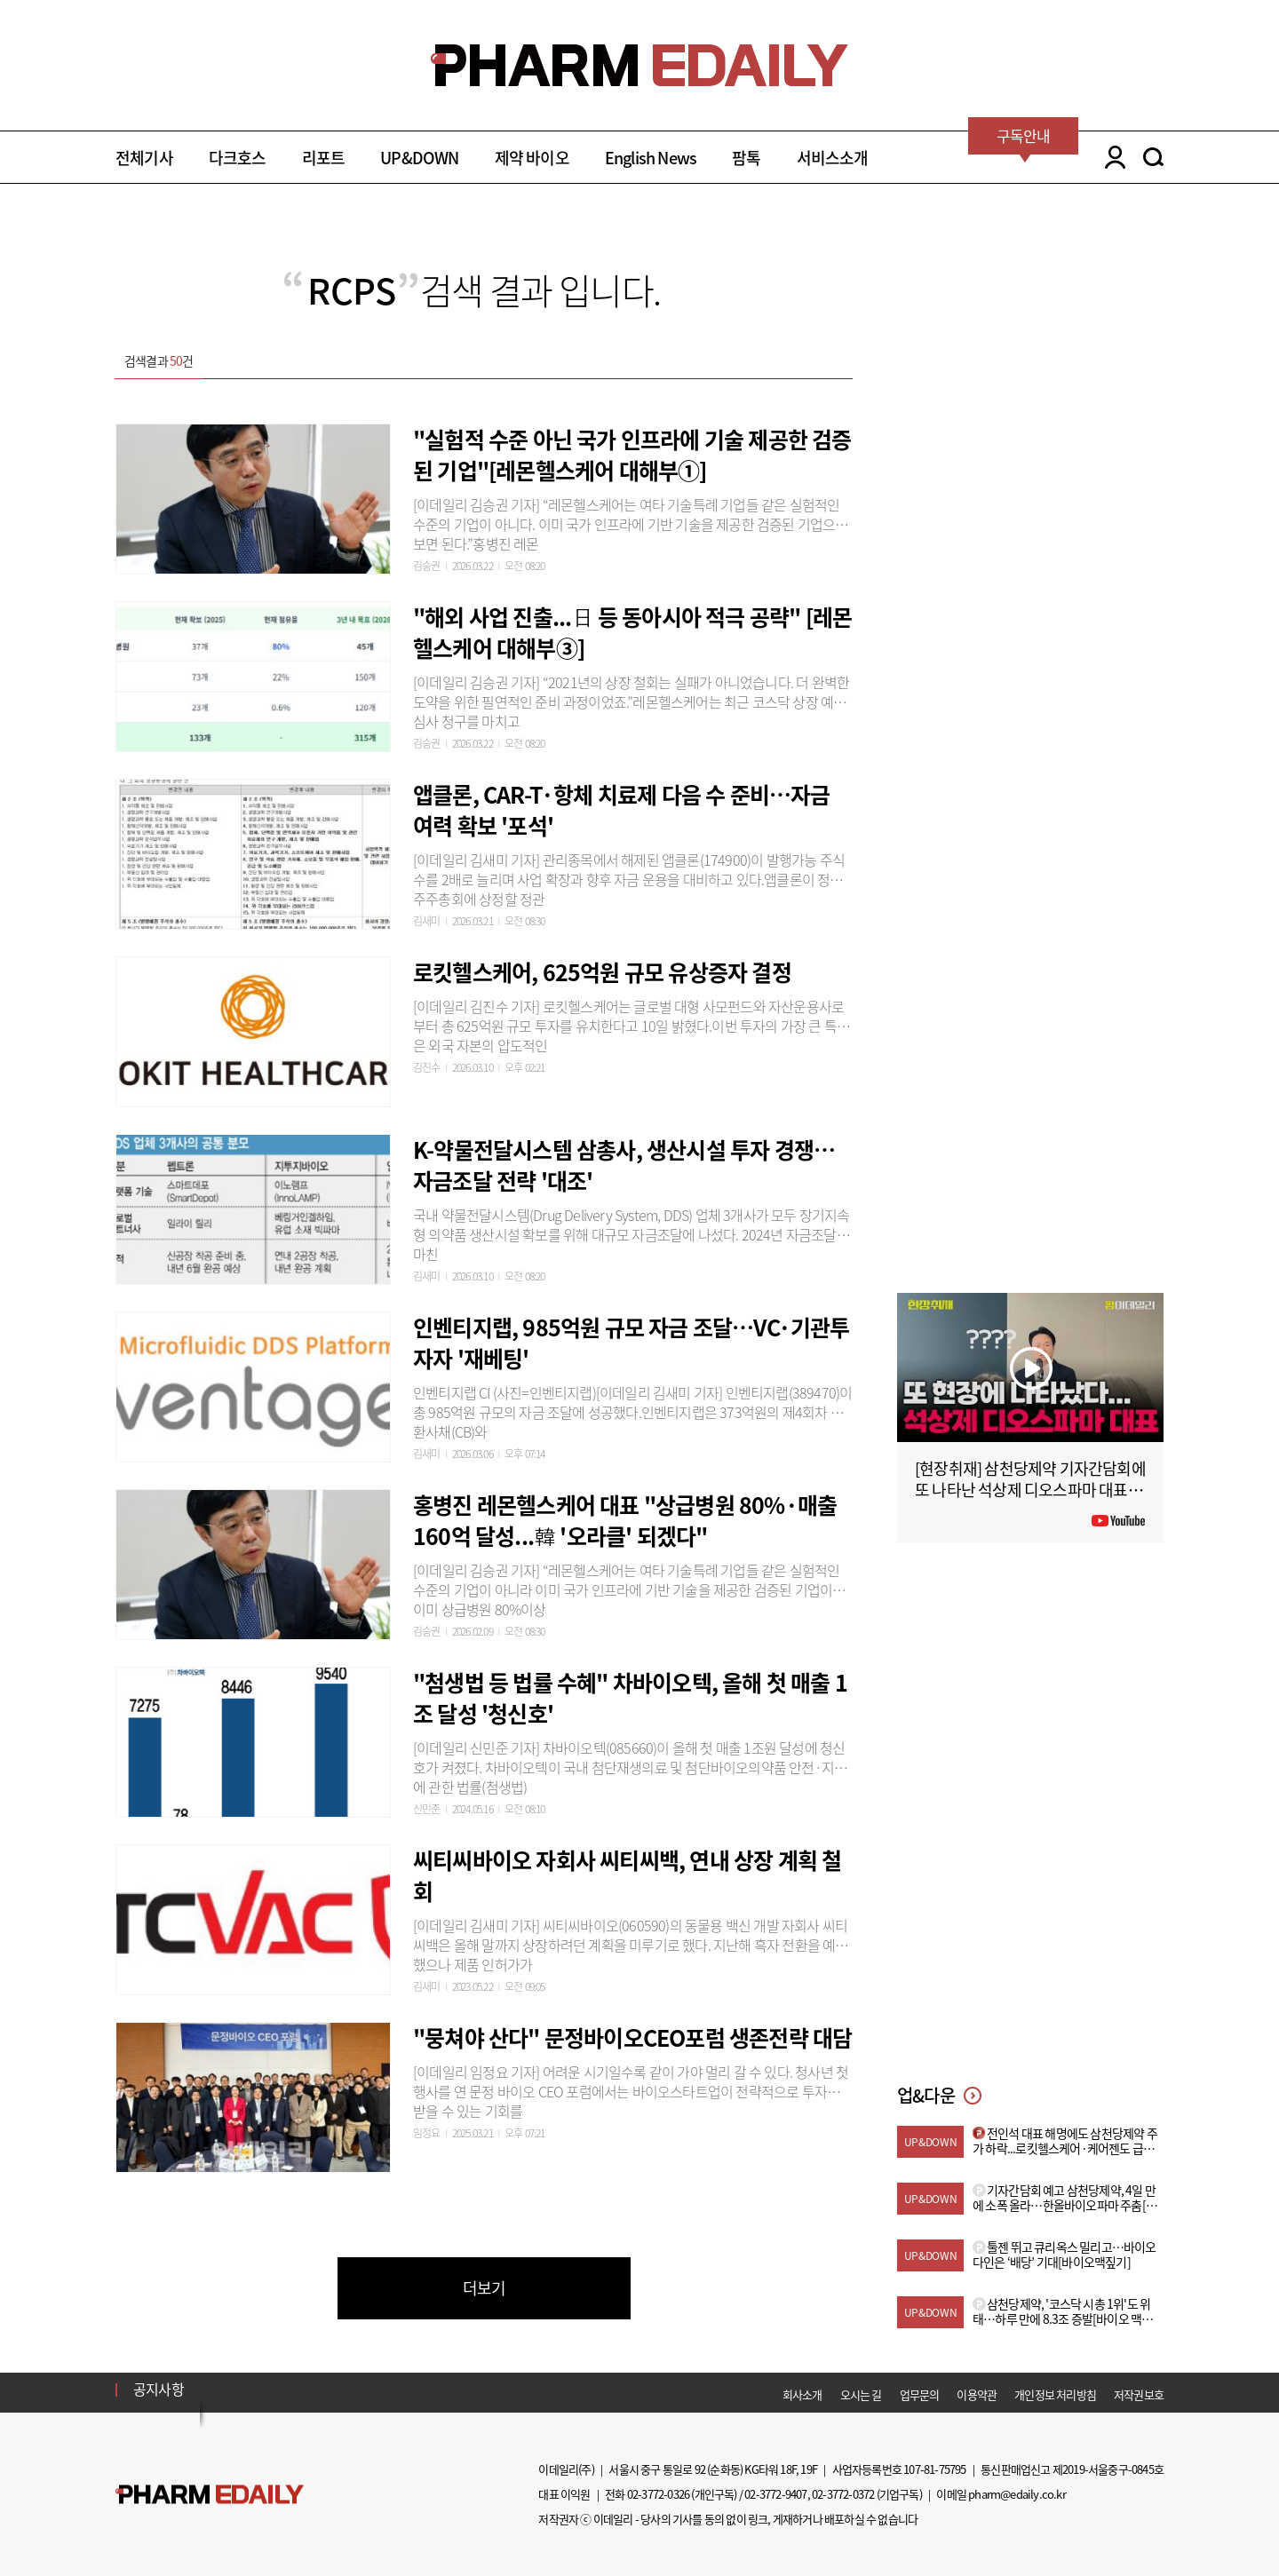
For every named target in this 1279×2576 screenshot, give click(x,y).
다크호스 (237, 158)
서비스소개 (833, 158)
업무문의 (920, 2394)
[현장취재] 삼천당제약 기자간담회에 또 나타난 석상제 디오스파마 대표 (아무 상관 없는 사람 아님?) (1030, 1489)
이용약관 (977, 2394)
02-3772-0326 (658, 2493)
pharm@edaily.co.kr (1017, 2493)
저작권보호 (1139, 2394)
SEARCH (1153, 157)
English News (650, 158)
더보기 (484, 2288)
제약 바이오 (532, 158)
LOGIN (1110, 157)
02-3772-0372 (843, 2493)
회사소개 (802, 2394)
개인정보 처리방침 (1055, 2394)
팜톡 (746, 158)
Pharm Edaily (209, 2494)
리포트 (324, 158)
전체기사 (144, 158)
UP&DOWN (419, 158)
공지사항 (158, 2388)
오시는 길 (861, 2394)
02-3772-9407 (775, 2493)
